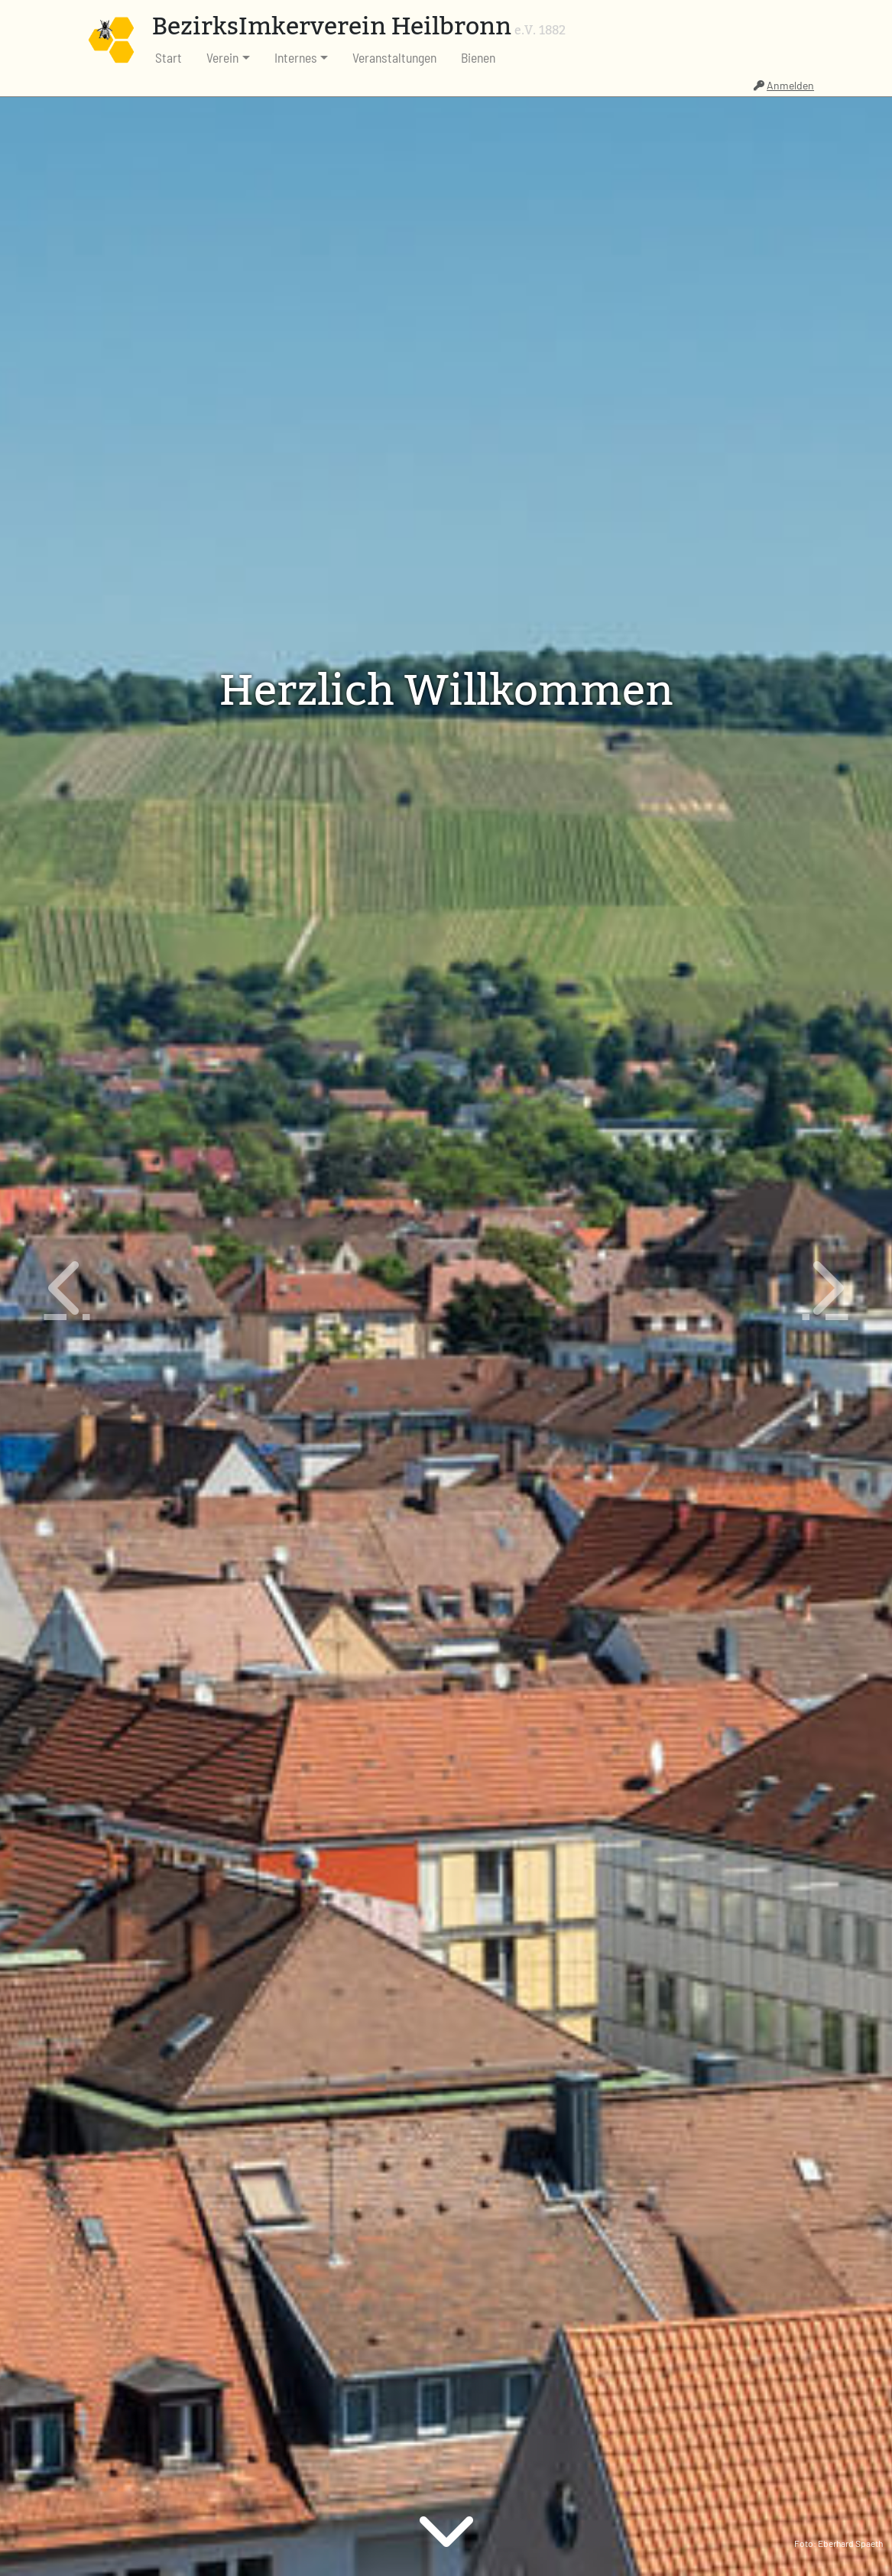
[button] (67, 1288)
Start (168, 57)
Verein (222, 57)
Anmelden (784, 85)
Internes (295, 57)
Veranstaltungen (394, 57)
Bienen (478, 57)
